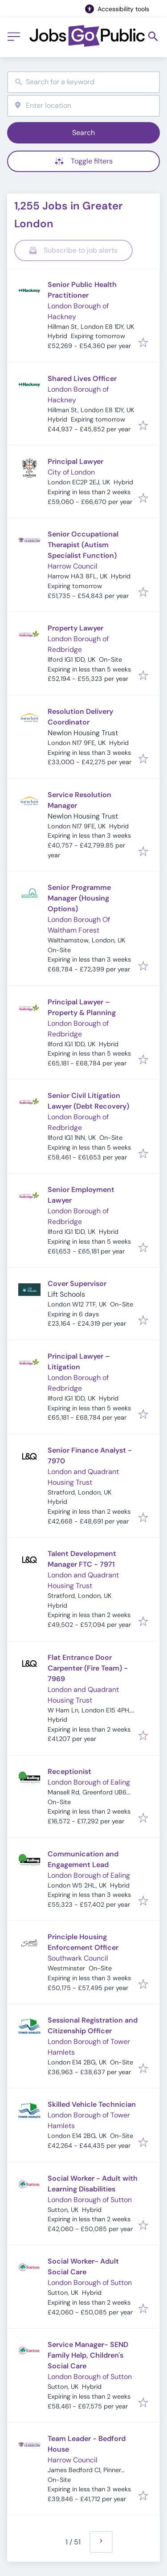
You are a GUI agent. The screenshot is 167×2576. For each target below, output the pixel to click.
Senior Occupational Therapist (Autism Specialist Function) (83, 544)
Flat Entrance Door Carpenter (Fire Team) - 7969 (88, 1668)
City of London (71, 472)
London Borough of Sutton (90, 2199)
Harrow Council (73, 566)
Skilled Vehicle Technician (92, 2104)
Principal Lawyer (75, 461)
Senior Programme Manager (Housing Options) (79, 898)
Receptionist (69, 1771)
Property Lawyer (75, 628)
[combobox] (83, 82)
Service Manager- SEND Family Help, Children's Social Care (88, 2355)
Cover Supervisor (77, 1283)
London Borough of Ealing (89, 1782)
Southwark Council (78, 1958)
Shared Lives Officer (82, 378)
